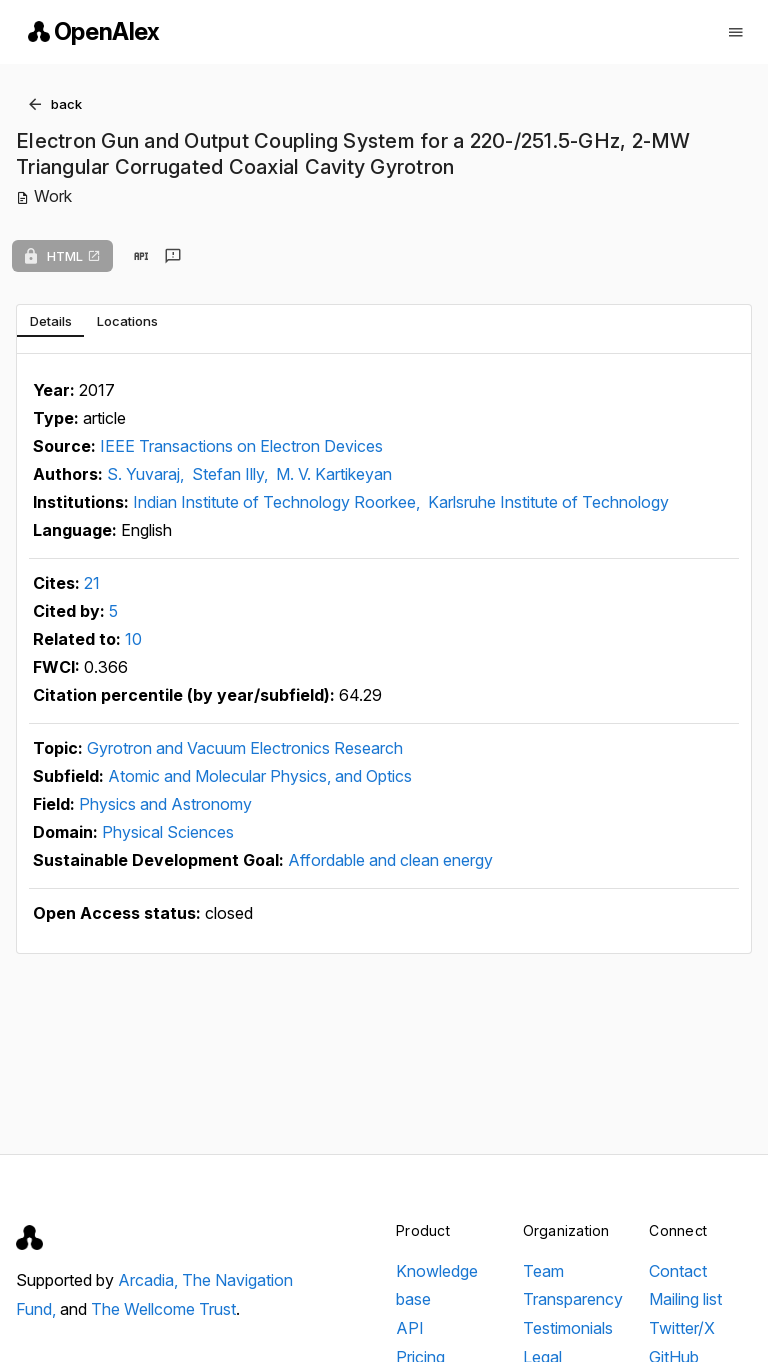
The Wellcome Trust (163, 1309)
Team (543, 1271)
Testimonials (568, 1328)
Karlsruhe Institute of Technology (548, 502)
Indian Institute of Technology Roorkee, (278, 502)
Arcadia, (150, 1280)
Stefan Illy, (232, 474)
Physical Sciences (168, 832)
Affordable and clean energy (390, 860)
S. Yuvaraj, (147, 474)
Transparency (573, 1299)
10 (133, 639)
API (410, 1328)
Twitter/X (682, 1328)
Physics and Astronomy (165, 804)
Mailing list (685, 1299)
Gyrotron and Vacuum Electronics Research (245, 748)
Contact (678, 1271)
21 (92, 583)
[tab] (50, 321)
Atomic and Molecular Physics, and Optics (260, 776)
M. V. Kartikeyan (334, 474)
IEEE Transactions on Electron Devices (241, 446)
